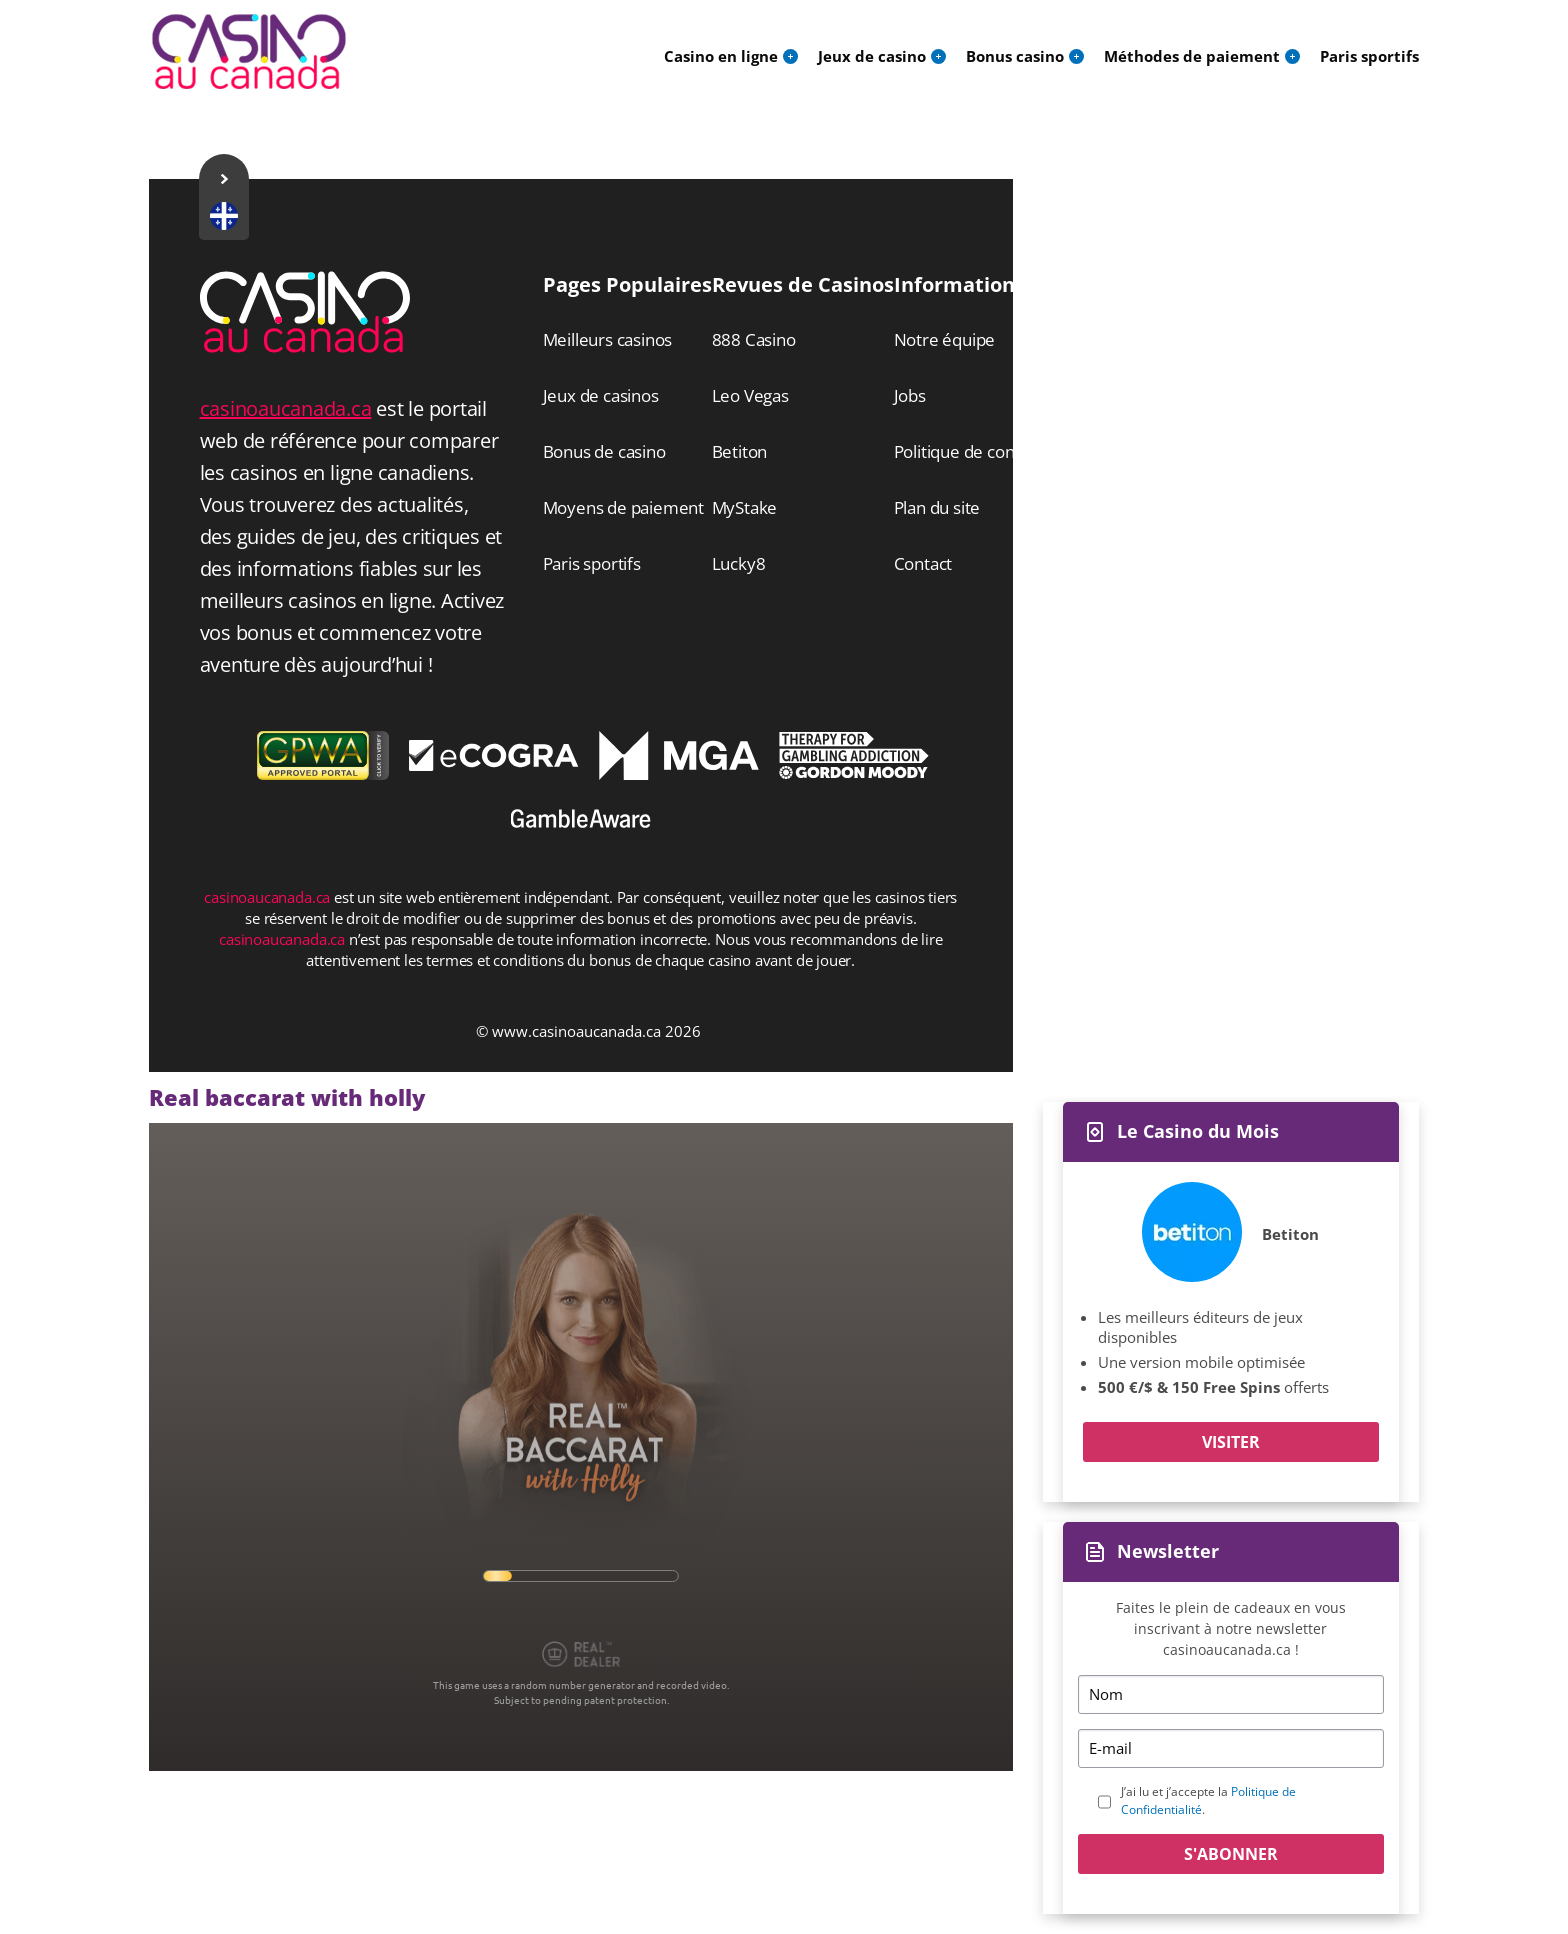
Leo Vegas (750, 395)
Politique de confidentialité (994, 451)
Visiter (1231, 1442)
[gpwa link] (323, 774)
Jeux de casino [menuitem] (872, 56)
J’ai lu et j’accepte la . (1208, 1800)
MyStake (745, 507)
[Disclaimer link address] (494, 765)
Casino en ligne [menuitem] (721, 56)
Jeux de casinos (601, 395)
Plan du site (937, 507)
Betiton (1290, 1234)
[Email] (1231, 1748)
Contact (923, 563)
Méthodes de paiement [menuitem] (1192, 56)
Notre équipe (945, 339)
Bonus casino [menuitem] (1015, 56)
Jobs (910, 395)
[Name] (1231, 1694)
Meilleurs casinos (608, 339)
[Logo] (249, 52)
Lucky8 (739, 563)
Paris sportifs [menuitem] (1369, 56)
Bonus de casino (604, 451)
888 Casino (754, 339)
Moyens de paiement (623, 507)
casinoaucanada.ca (286, 408)
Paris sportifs (592, 563)
